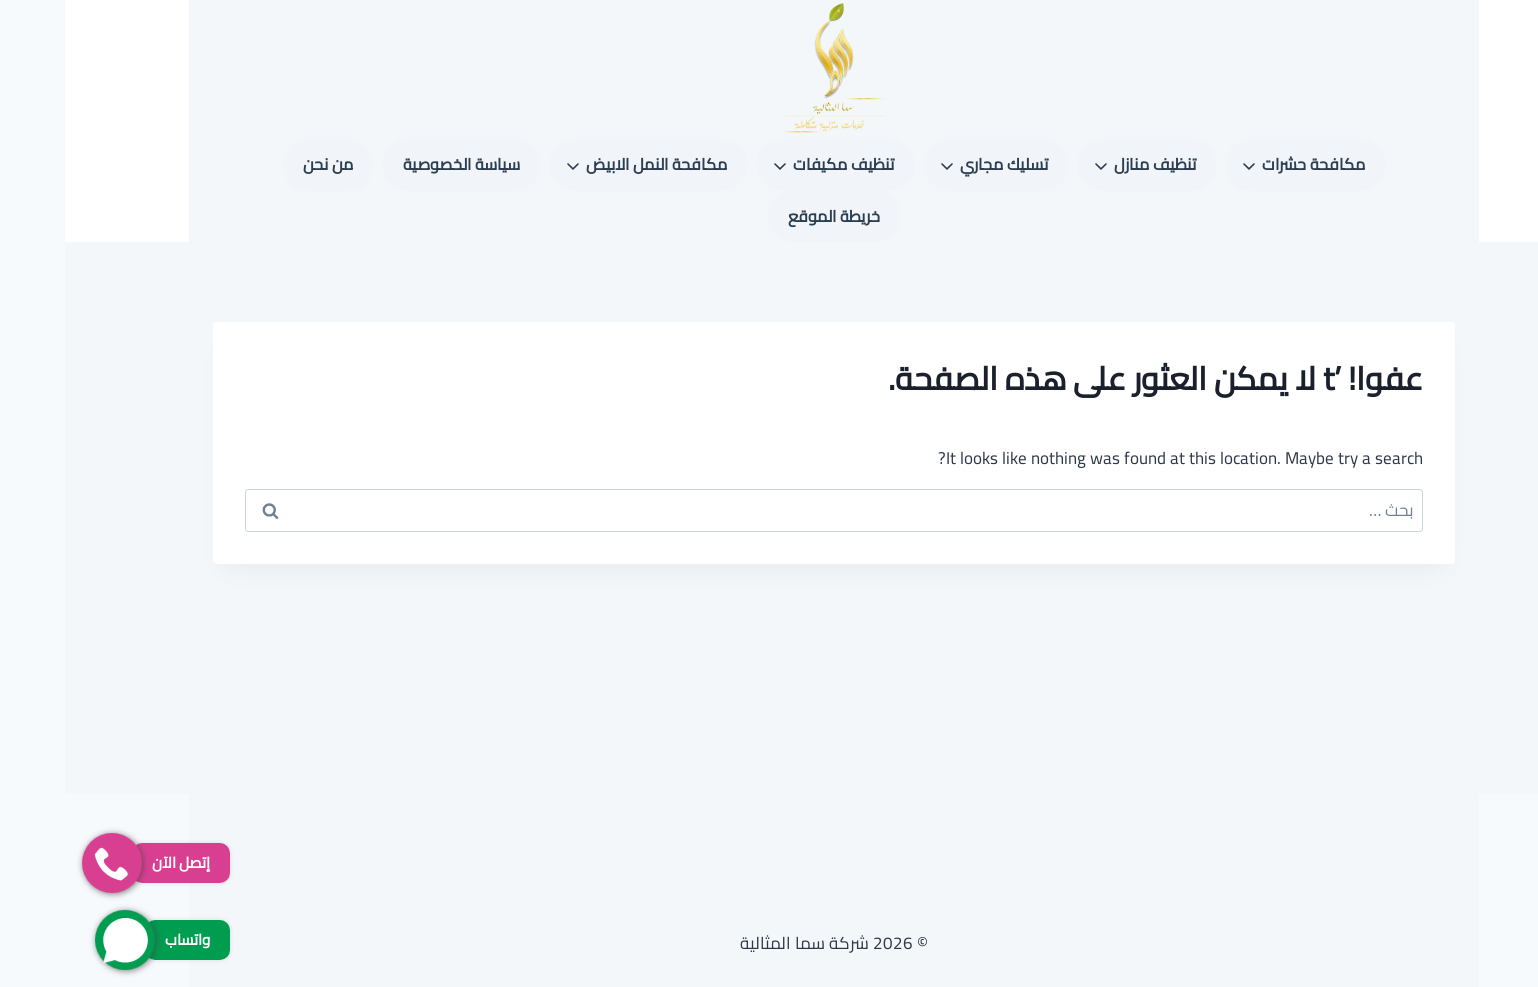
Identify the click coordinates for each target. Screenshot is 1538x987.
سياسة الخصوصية (396, 164)
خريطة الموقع (769, 216)
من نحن (263, 164)
